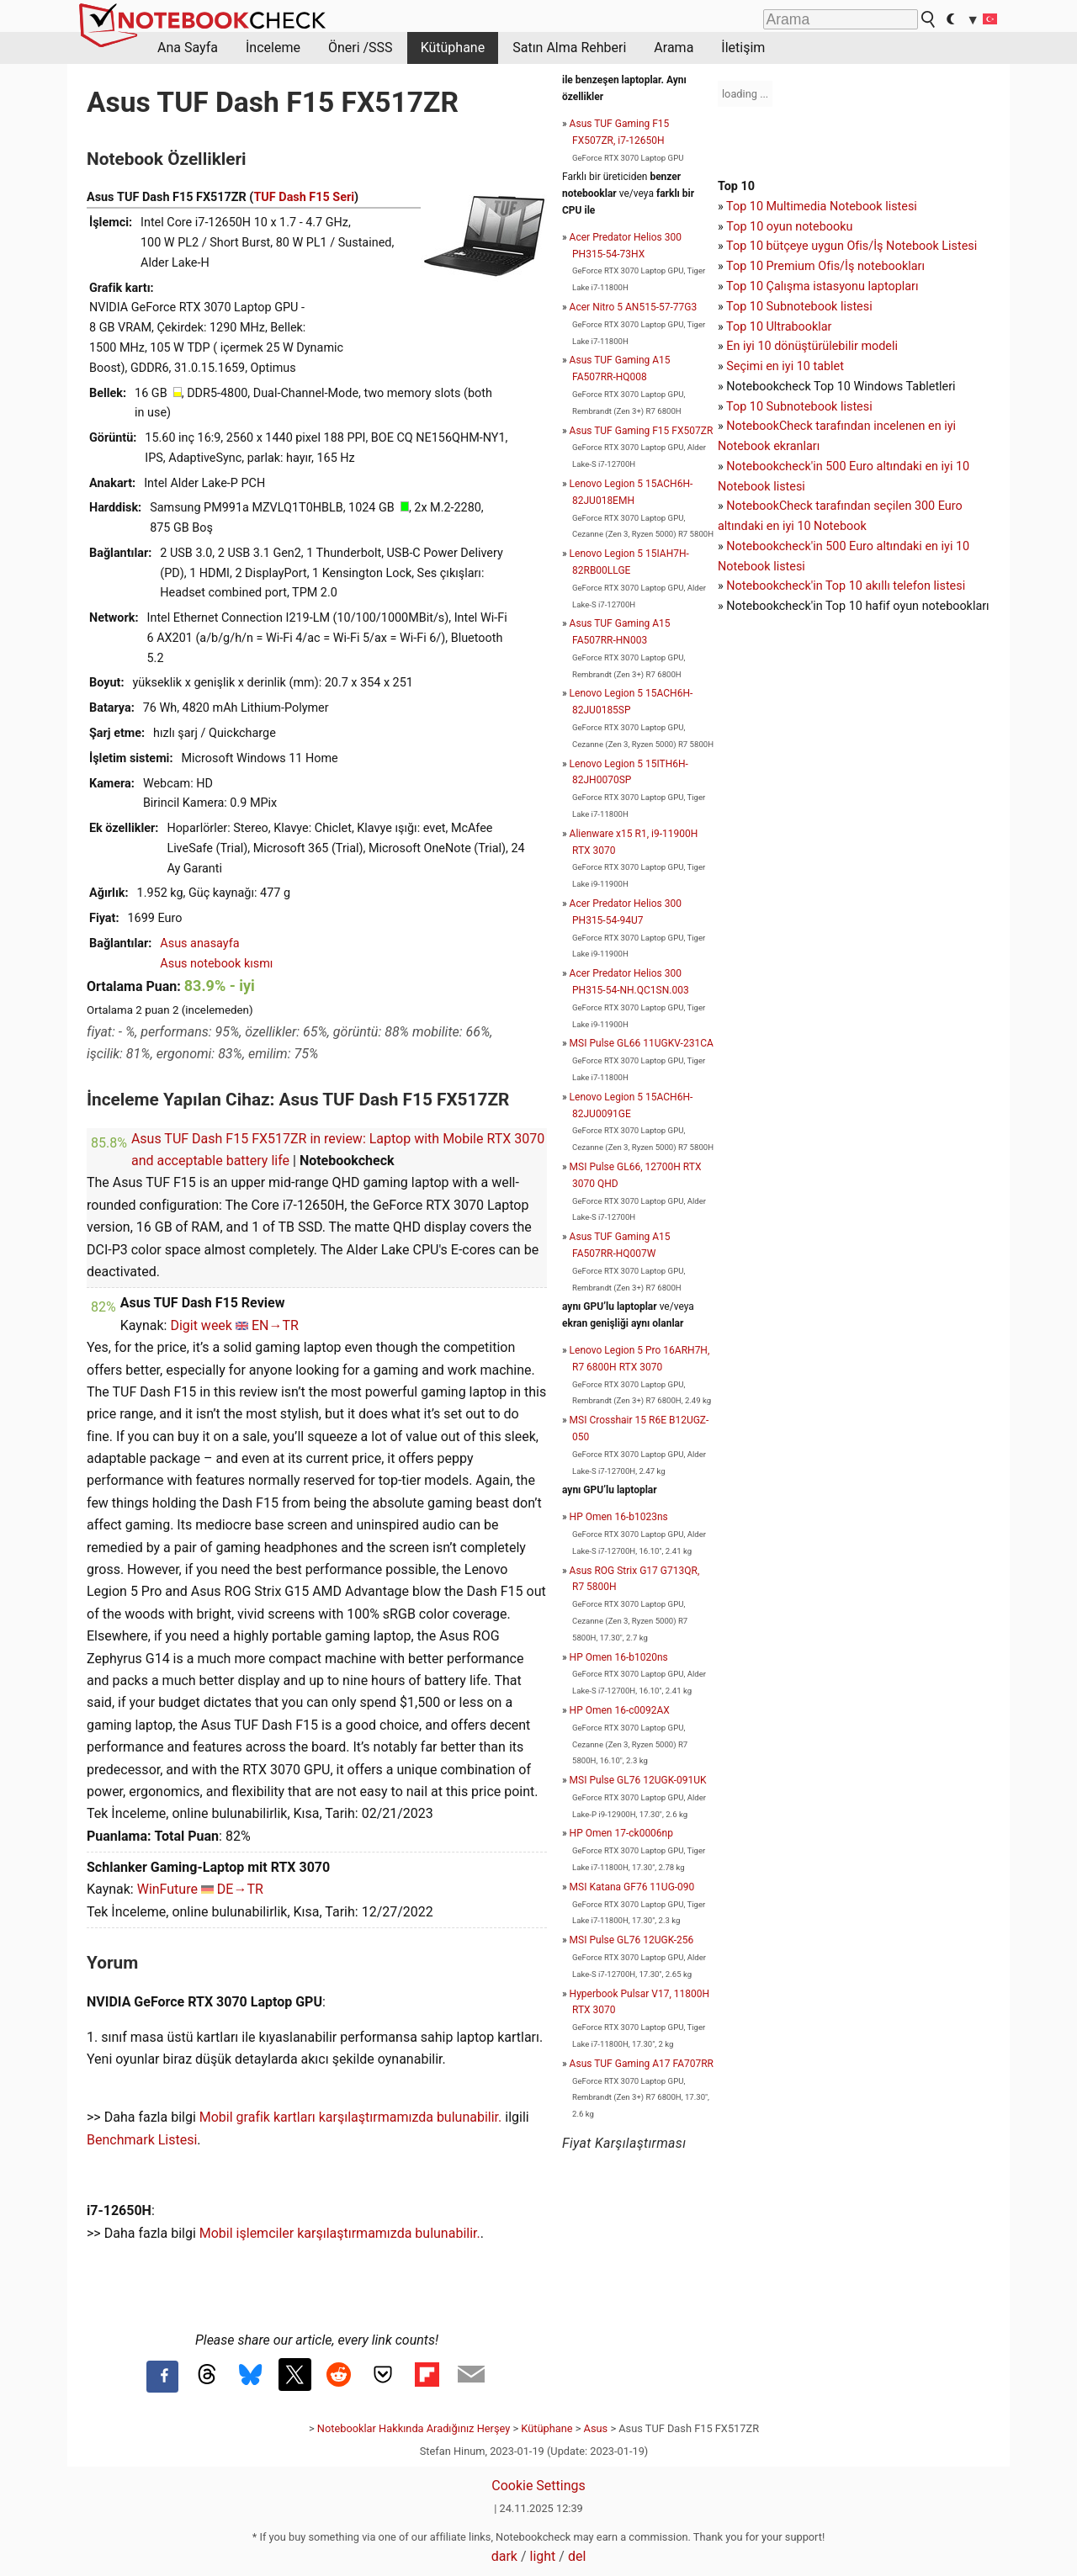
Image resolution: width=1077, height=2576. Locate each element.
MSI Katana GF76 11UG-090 (632, 1887)
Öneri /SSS (360, 48)
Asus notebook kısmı (216, 964)
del (577, 2556)
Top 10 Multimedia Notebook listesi (821, 206)
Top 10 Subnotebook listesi (799, 306)
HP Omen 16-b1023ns (619, 1517)
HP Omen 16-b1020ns (619, 1657)
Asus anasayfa (199, 943)
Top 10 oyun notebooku (789, 227)
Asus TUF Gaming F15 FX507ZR (642, 431)
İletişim (743, 48)
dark (504, 2556)
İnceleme (273, 48)
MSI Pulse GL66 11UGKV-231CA (642, 1043)
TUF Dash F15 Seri (303, 197)
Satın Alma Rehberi (569, 48)
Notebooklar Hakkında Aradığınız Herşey (413, 2428)
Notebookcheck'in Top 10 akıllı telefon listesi (845, 586)
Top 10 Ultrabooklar (778, 327)
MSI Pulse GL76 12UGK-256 (632, 1940)
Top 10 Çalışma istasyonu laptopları (822, 286)
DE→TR (240, 1889)
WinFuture (167, 1889)
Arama (673, 48)
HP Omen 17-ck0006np (621, 1833)
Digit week (201, 1325)
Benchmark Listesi (142, 2140)
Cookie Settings (538, 2486)
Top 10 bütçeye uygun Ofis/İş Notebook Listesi (851, 246)
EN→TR (275, 1325)
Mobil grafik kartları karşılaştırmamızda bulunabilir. (350, 2117)
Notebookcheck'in (775, 546)
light (543, 2556)
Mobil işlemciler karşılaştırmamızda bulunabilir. (339, 2233)
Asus (596, 2428)
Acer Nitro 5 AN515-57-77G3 (634, 307)
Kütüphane (453, 48)
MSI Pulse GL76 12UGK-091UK (638, 1780)
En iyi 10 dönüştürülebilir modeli (812, 346)
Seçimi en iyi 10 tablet (785, 366)
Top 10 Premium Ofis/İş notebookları (825, 266)
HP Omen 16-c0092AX (620, 1710)
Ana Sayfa (187, 48)
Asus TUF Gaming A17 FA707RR (642, 2064)
